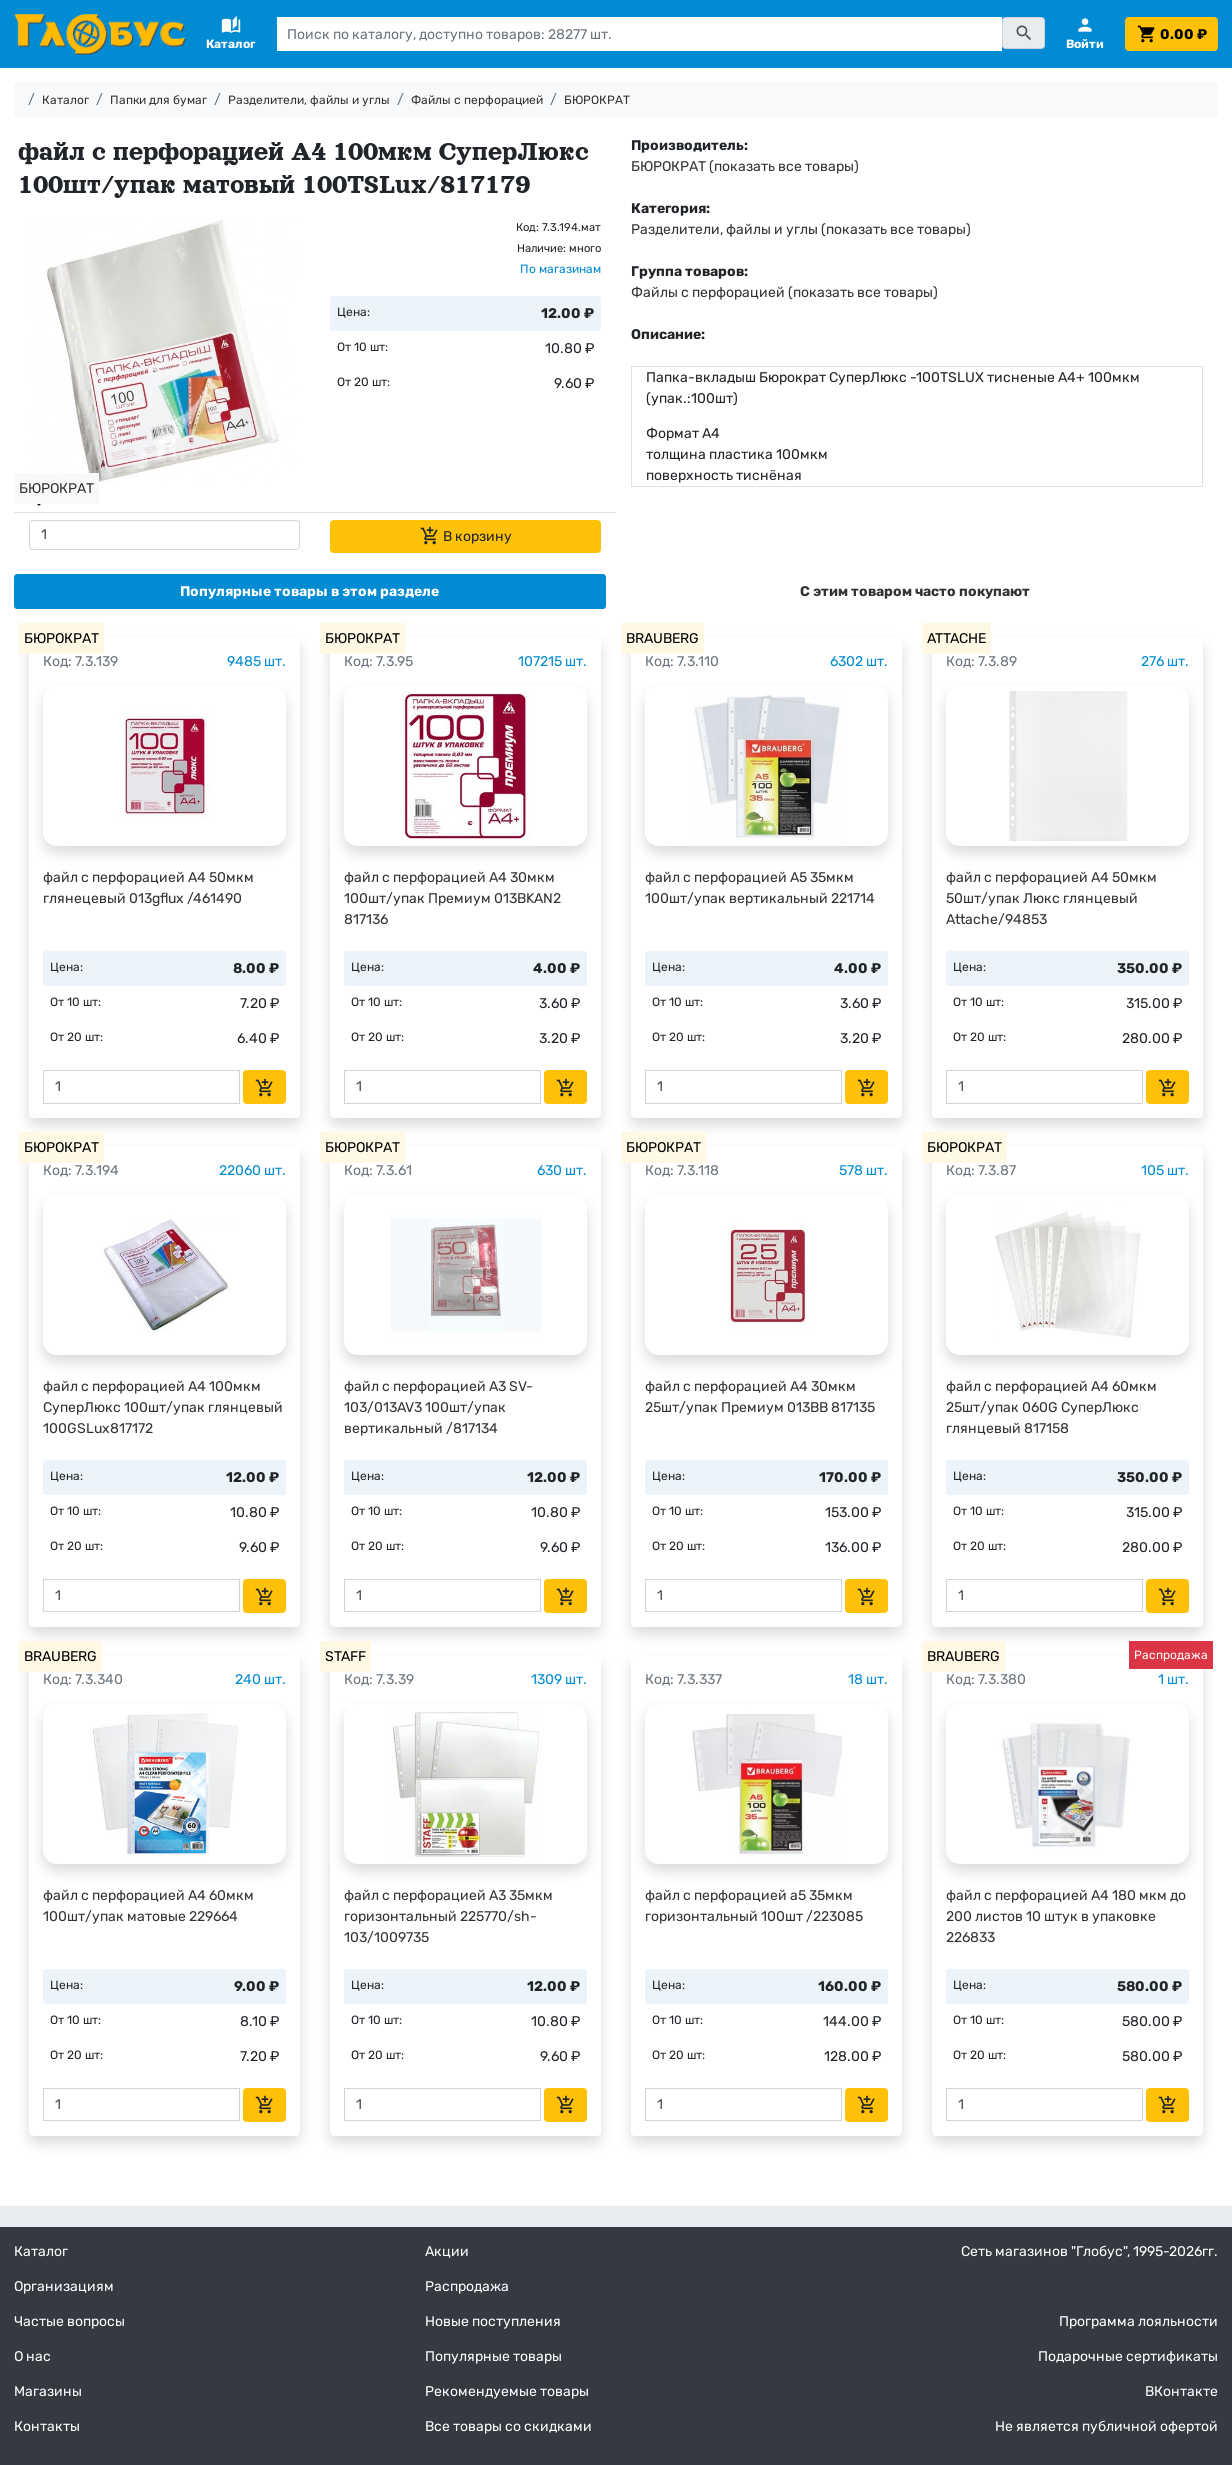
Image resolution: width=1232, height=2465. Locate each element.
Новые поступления (493, 2321)
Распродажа (467, 2286)
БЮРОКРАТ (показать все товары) (745, 166)
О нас (32, 2356)
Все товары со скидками (508, 2426)
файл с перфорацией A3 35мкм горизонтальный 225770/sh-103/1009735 (448, 1916)
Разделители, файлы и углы (309, 100)
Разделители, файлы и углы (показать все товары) (801, 229)
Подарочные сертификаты (1128, 2356)
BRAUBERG (662, 638)
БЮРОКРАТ (597, 100)
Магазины (48, 2391)
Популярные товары (493, 2356)
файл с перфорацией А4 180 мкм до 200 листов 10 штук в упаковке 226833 (1066, 1916)
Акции (447, 2251)
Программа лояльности (1138, 2321)
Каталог (65, 100)
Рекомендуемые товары (507, 2391)
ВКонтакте (1181, 2391)
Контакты (47, 2426)
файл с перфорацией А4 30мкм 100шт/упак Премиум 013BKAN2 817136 (452, 898)
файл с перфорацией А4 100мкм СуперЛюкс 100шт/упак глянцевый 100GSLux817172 (163, 1407)
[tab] (310, 591)
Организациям (64, 2286)
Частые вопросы (69, 2321)
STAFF (345, 1656)
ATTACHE (956, 638)
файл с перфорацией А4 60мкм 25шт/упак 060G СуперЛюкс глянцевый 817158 (1051, 1407)
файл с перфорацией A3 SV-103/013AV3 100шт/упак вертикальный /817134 (438, 1407)
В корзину (466, 536)
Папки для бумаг (158, 100)
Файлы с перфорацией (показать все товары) (784, 292)
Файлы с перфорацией (477, 100)
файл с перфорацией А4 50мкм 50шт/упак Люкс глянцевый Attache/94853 (1051, 898)
